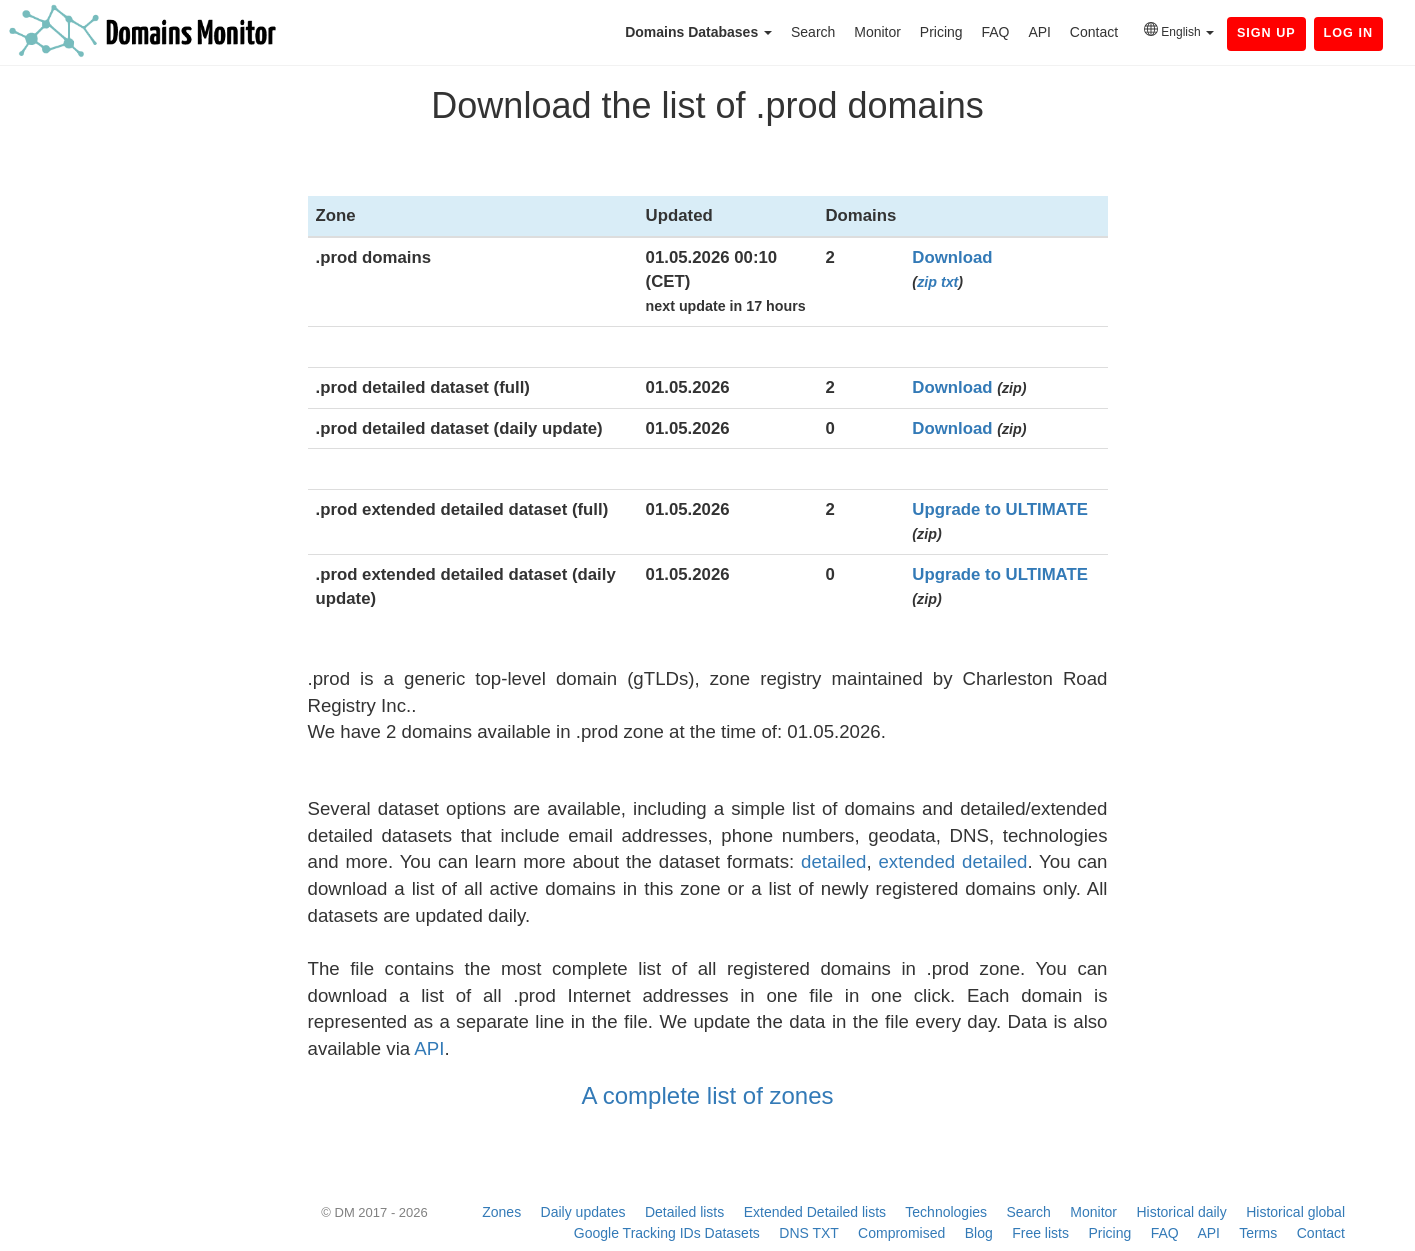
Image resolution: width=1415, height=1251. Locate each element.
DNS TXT (808, 1233)
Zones (501, 1212)
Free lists (1040, 1233)
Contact (1094, 32)
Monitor (877, 32)
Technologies (946, 1212)
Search (813, 32)
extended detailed (952, 861)
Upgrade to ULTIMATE (1000, 509)
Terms (1258, 1233)
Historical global (1295, 1212)
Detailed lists (684, 1212)
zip (927, 282)
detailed (833, 861)
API (1039, 32)
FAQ (995, 32)
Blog (979, 1233)
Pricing (941, 32)
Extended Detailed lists (815, 1212)
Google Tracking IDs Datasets (667, 1233)
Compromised (901, 1233)
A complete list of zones (707, 1095)
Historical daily (1181, 1212)
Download (952, 257)
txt (949, 282)
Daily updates (583, 1212)
